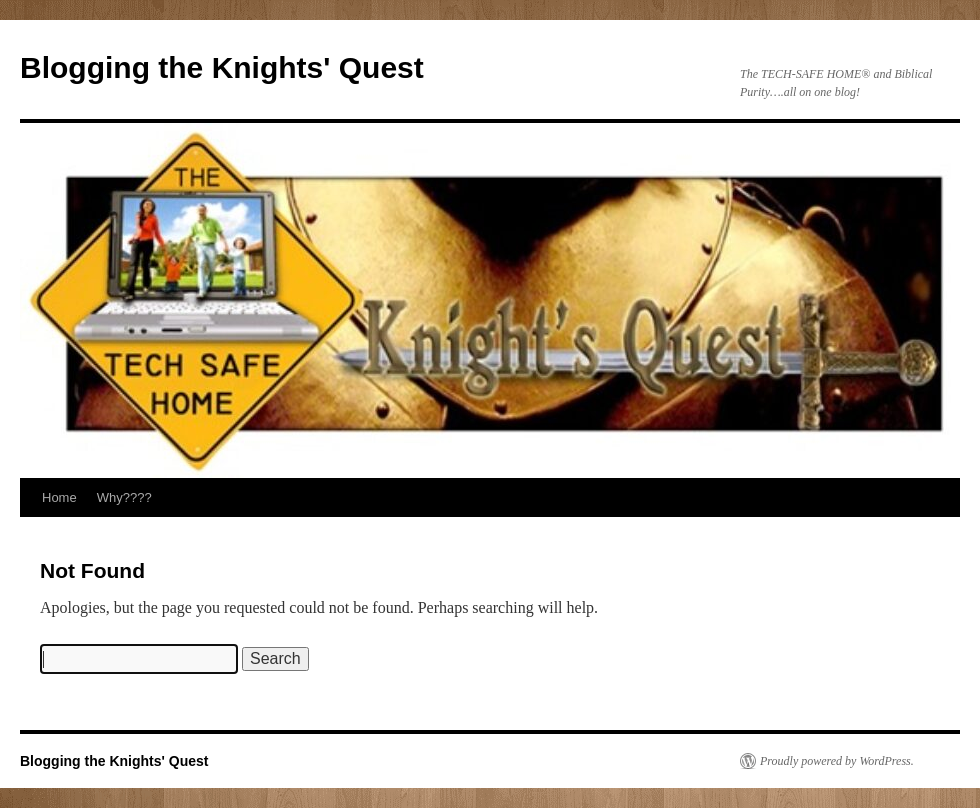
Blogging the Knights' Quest (222, 67)
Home (59, 497)
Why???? (124, 497)
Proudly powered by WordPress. (837, 761)
